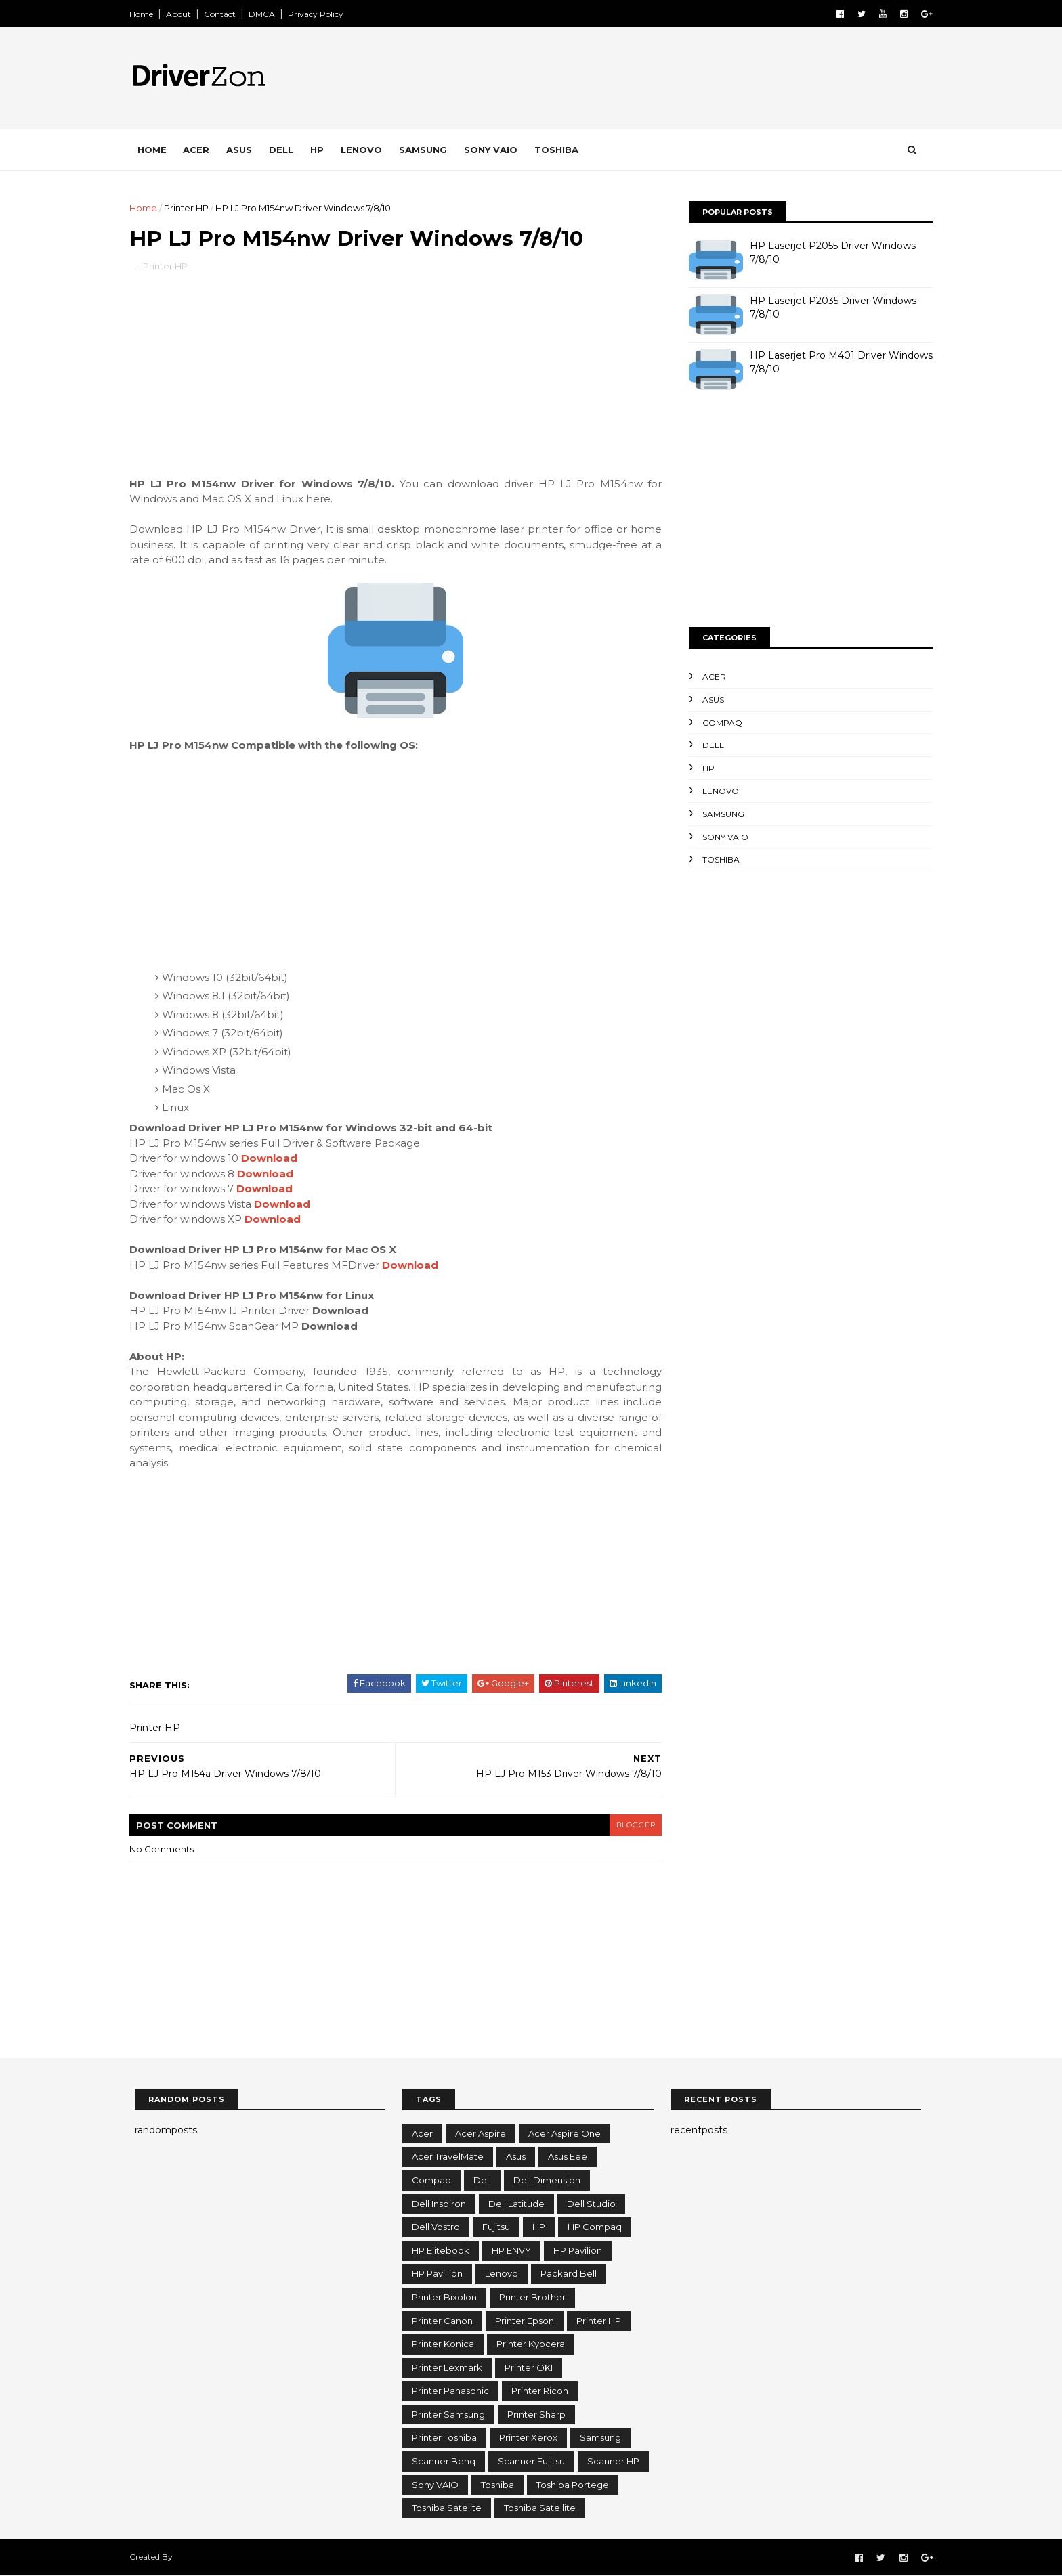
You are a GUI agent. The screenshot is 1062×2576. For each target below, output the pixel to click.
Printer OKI (529, 2368)
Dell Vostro (436, 2227)
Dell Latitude (516, 2204)
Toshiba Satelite (447, 2508)
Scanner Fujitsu (531, 2461)
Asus (244, 149)
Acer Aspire (480, 2134)
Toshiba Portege (572, 2485)
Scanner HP (613, 2461)
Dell (286, 149)
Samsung (428, 149)
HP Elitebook (440, 2251)
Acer (201, 149)
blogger (630, 1825)
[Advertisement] (395, 382)
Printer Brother (532, 2297)
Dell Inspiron (439, 2204)
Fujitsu (496, 2227)
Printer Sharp (536, 2414)
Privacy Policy (321, 14)
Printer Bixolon (444, 2297)
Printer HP (191, 207)
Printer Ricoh (539, 2391)
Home (146, 14)
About (183, 14)
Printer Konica (443, 2344)
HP (322, 149)
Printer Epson (524, 2321)
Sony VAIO (496, 149)
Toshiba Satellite (540, 2508)
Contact (225, 14)
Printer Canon (442, 2321)
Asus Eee (567, 2157)
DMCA (267, 14)
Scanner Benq (443, 2461)
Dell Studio (591, 2204)
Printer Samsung (448, 2414)
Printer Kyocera (530, 2344)
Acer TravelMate (448, 2157)
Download (275, 1159)
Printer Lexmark (447, 2368)
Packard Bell (568, 2274)
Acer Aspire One (564, 2134)
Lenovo (366, 149)
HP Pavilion (577, 2251)
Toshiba (562, 149)
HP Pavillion (437, 2274)
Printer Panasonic (450, 2391)
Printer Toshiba (444, 2438)
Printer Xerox (528, 2438)
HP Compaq (595, 2227)
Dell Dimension (546, 2180)
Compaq (717, 723)
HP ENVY (511, 2251)
